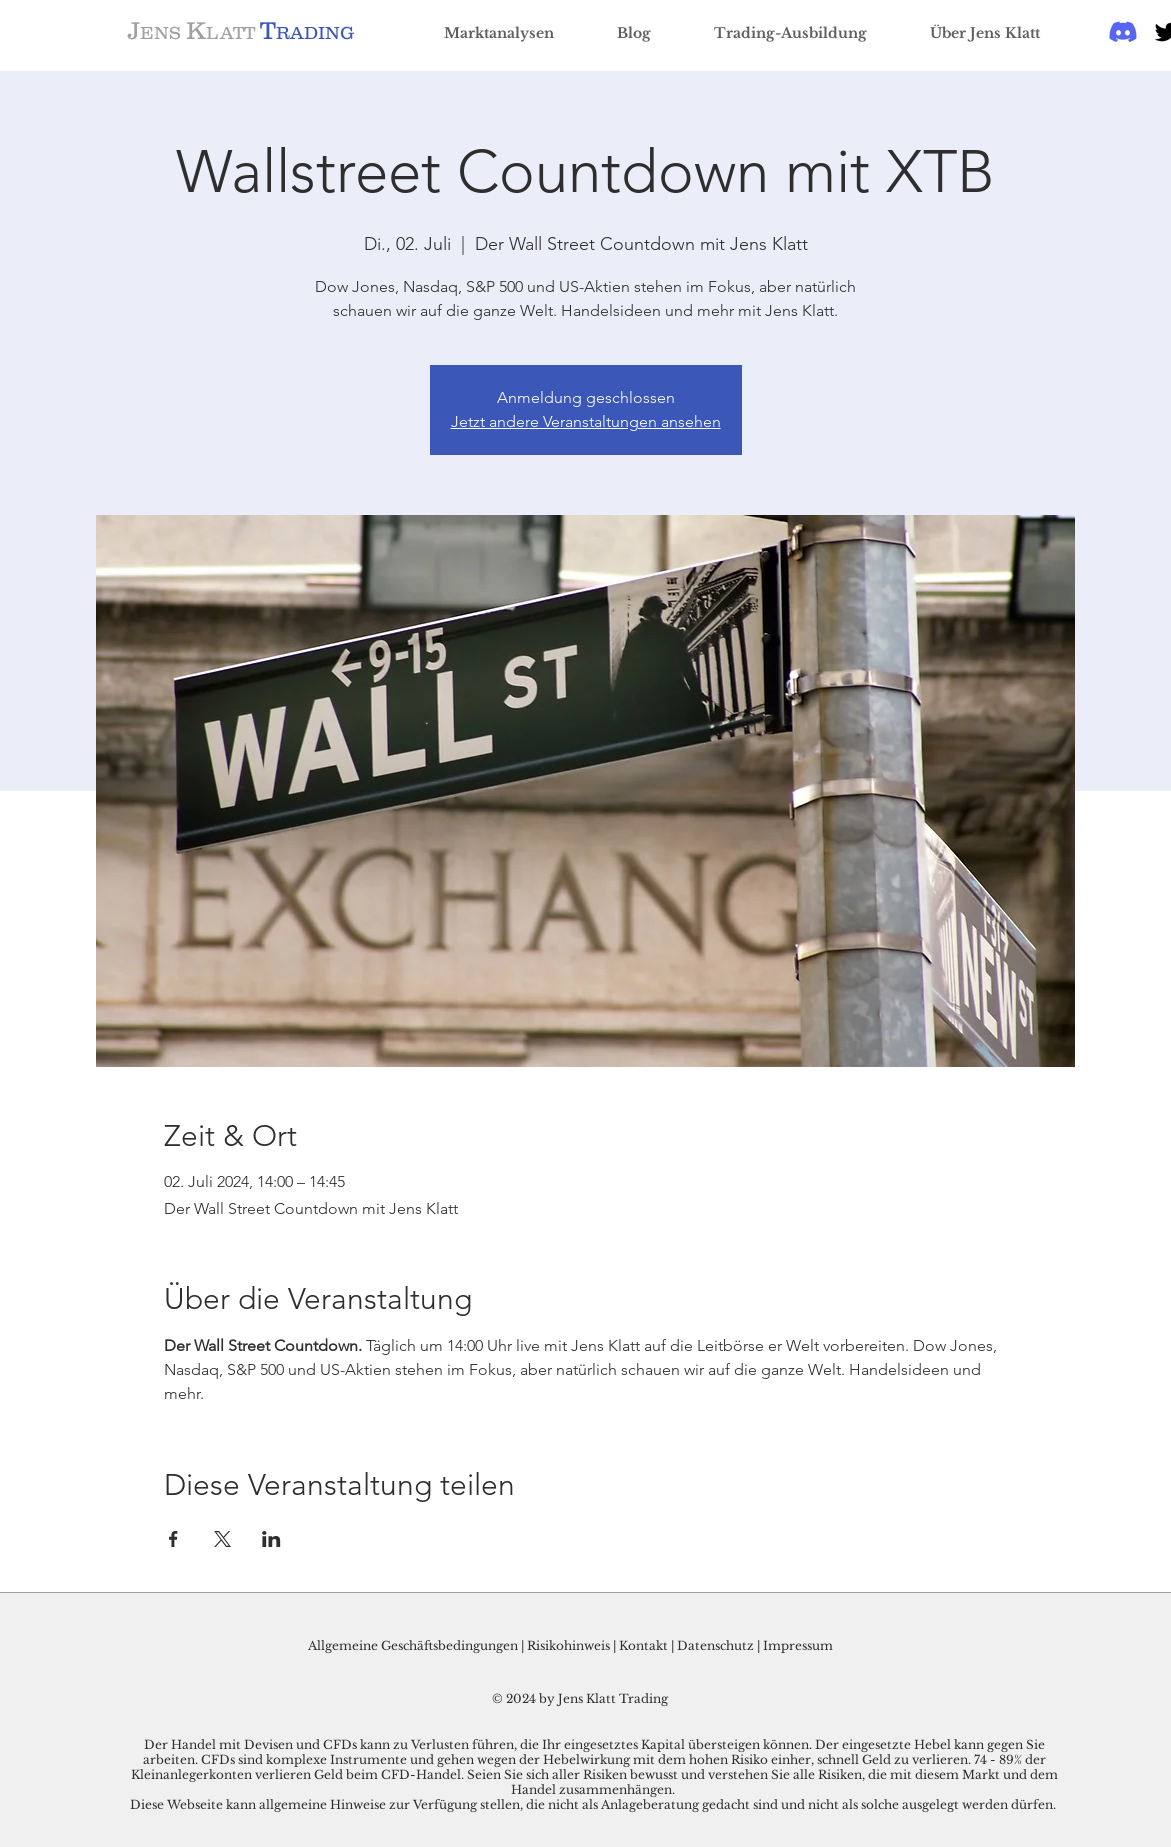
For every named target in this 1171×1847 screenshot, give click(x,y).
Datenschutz (715, 1645)
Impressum (798, 1645)
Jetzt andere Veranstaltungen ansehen (586, 421)
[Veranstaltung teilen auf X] (222, 1539)
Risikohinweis (568, 1645)
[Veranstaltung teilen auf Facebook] (173, 1539)
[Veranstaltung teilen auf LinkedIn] (271, 1539)
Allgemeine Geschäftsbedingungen (413, 1645)
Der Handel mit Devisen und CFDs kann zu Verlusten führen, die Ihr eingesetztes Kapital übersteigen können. (479, 1744)
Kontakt (645, 1645)
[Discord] (1123, 32)
